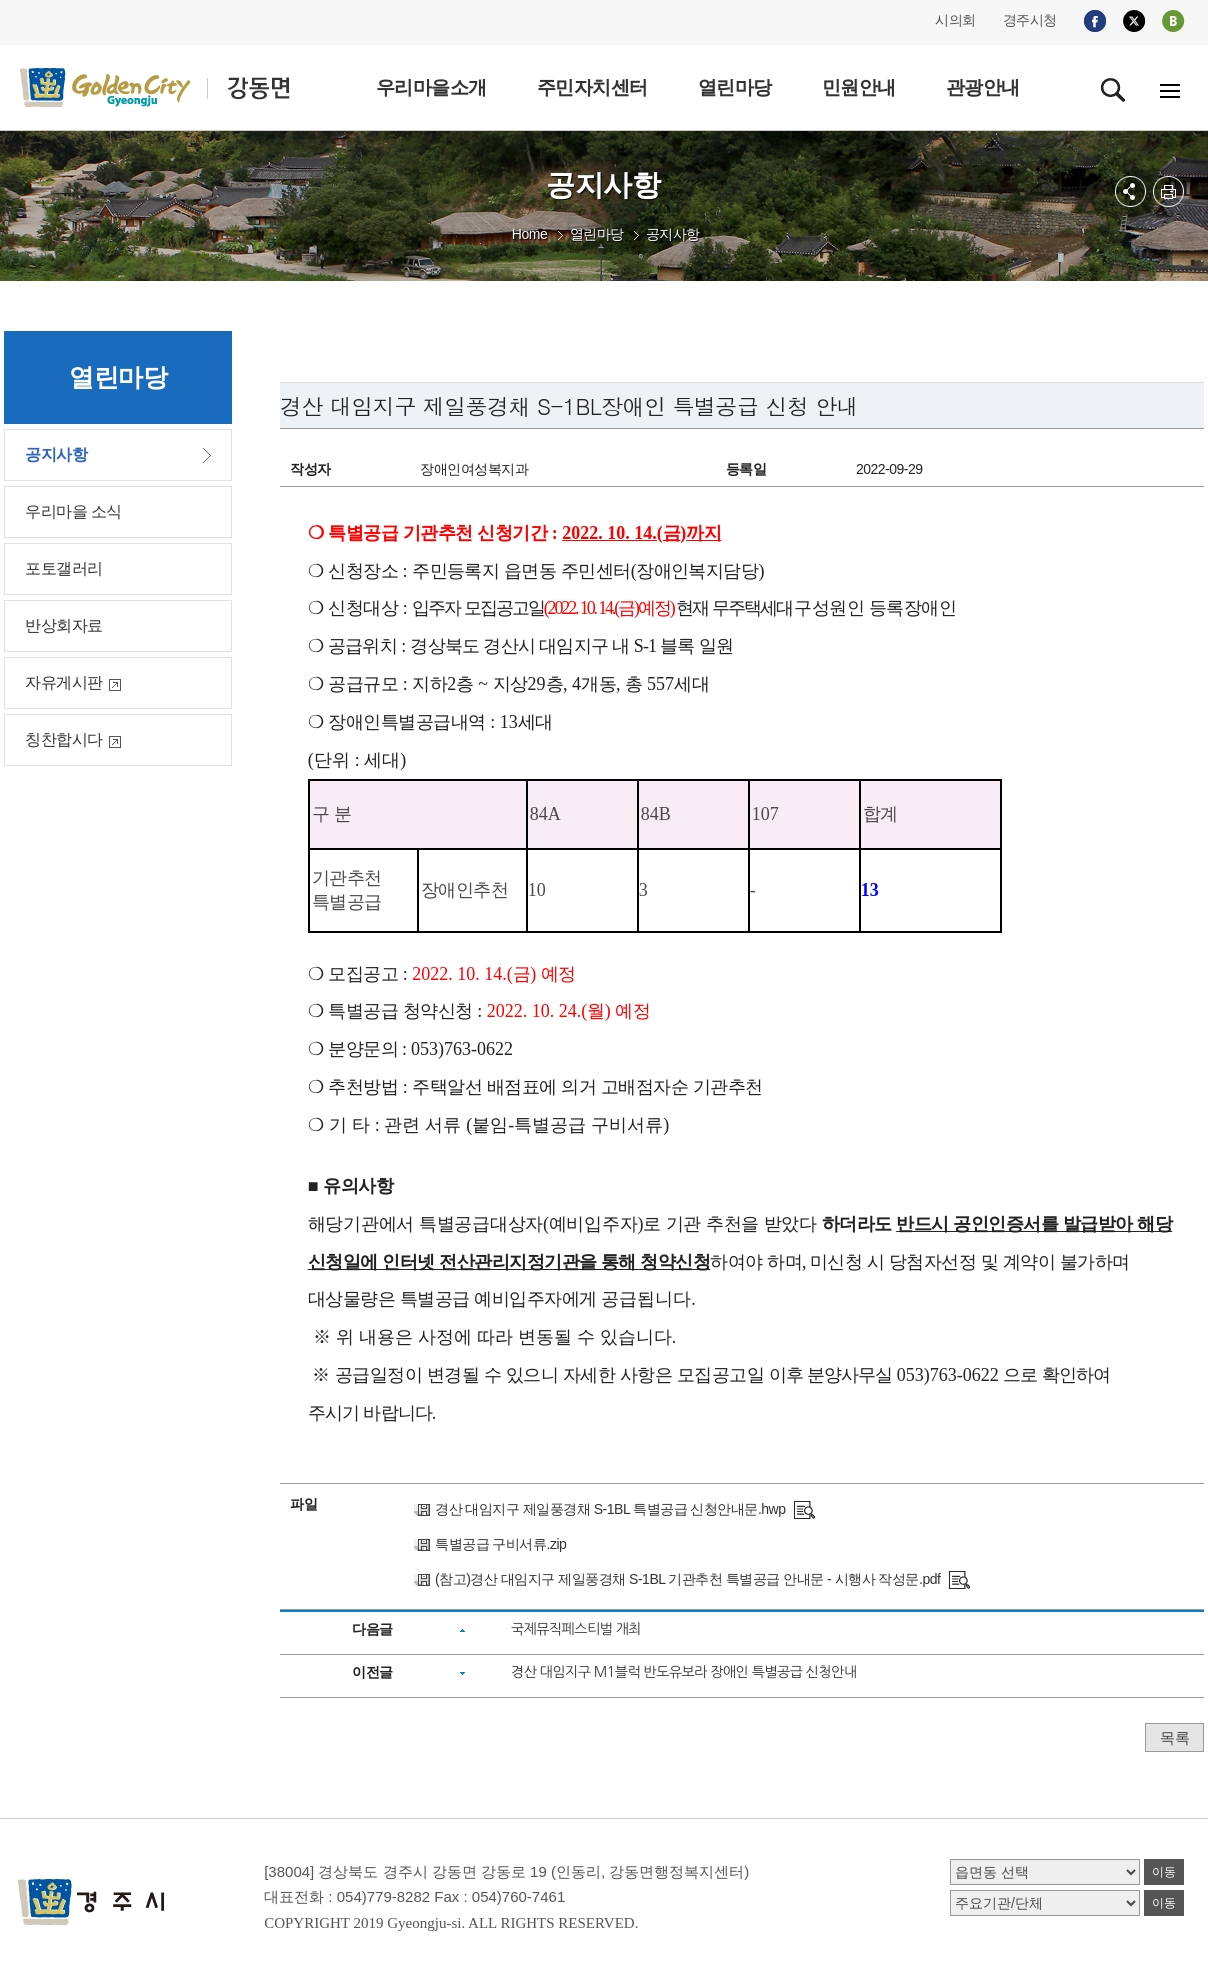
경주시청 (1030, 20)
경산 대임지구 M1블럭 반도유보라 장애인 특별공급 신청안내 (683, 1672)
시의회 (955, 20)
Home (529, 234)
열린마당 (597, 234)
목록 (1174, 1737)
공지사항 (673, 234)
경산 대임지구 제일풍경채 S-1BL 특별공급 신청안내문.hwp (610, 1509)
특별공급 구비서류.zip (500, 1544)
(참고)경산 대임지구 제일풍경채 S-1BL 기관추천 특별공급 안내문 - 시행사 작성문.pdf (687, 1579)
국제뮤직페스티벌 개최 (576, 1629)
